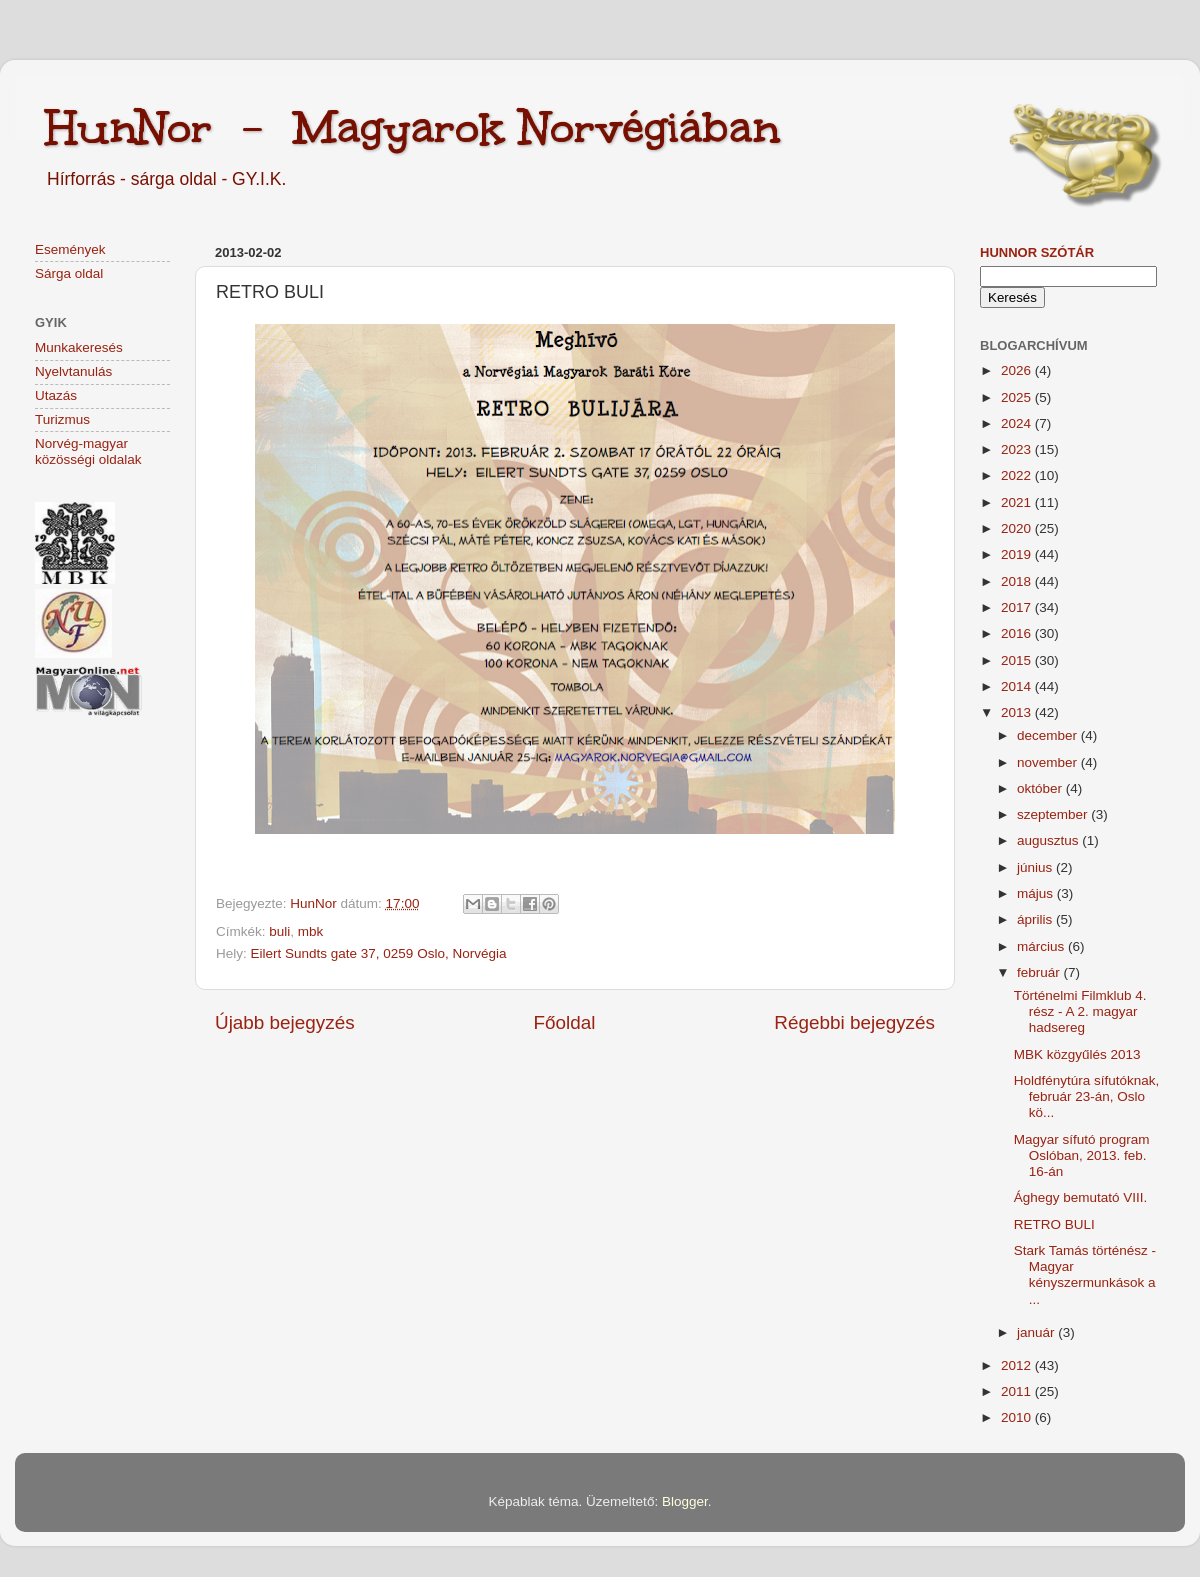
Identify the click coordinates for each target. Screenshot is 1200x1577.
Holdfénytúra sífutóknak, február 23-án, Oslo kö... (1087, 1096)
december (1049, 735)
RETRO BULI (1054, 1224)
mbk (311, 931)
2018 (1018, 581)
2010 (1018, 1417)
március (1042, 946)
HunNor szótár (1037, 252)
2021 (1018, 502)
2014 (1018, 686)
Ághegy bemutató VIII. (1081, 1197)
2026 (1018, 370)
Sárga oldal (69, 273)
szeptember (1054, 814)
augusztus (1049, 840)
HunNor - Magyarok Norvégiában (412, 127)
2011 (1018, 1391)
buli (279, 931)
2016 (1018, 633)
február (1040, 972)
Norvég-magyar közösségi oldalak (88, 451)
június (1036, 867)
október (1041, 788)
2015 (1018, 660)
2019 (1018, 554)
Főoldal (565, 1022)
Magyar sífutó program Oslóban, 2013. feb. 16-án (1082, 1155)
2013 (1018, 712)
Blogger (685, 1501)
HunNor (315, 903)
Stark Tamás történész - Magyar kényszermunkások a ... (1085, 1275)
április (1036, 919)
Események (70, 249)
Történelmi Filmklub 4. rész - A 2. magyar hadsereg (1080, 1011)
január (1037, 1332)
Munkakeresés (79, 347)
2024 (1018, 423)
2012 (1018, 1365)
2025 (1018, 397)
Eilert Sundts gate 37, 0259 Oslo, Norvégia (379, 953)
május (1037, 893)
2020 (1018, 528)
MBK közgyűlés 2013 (1077, 1054)
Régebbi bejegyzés (854, 1022)
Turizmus (62, 419)
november (1049, 762)
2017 (1018, 607)
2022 (1018, 475)
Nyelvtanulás (73, 371)
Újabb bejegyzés (285, 1022)
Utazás (56, 395)
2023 (1018, 449)
